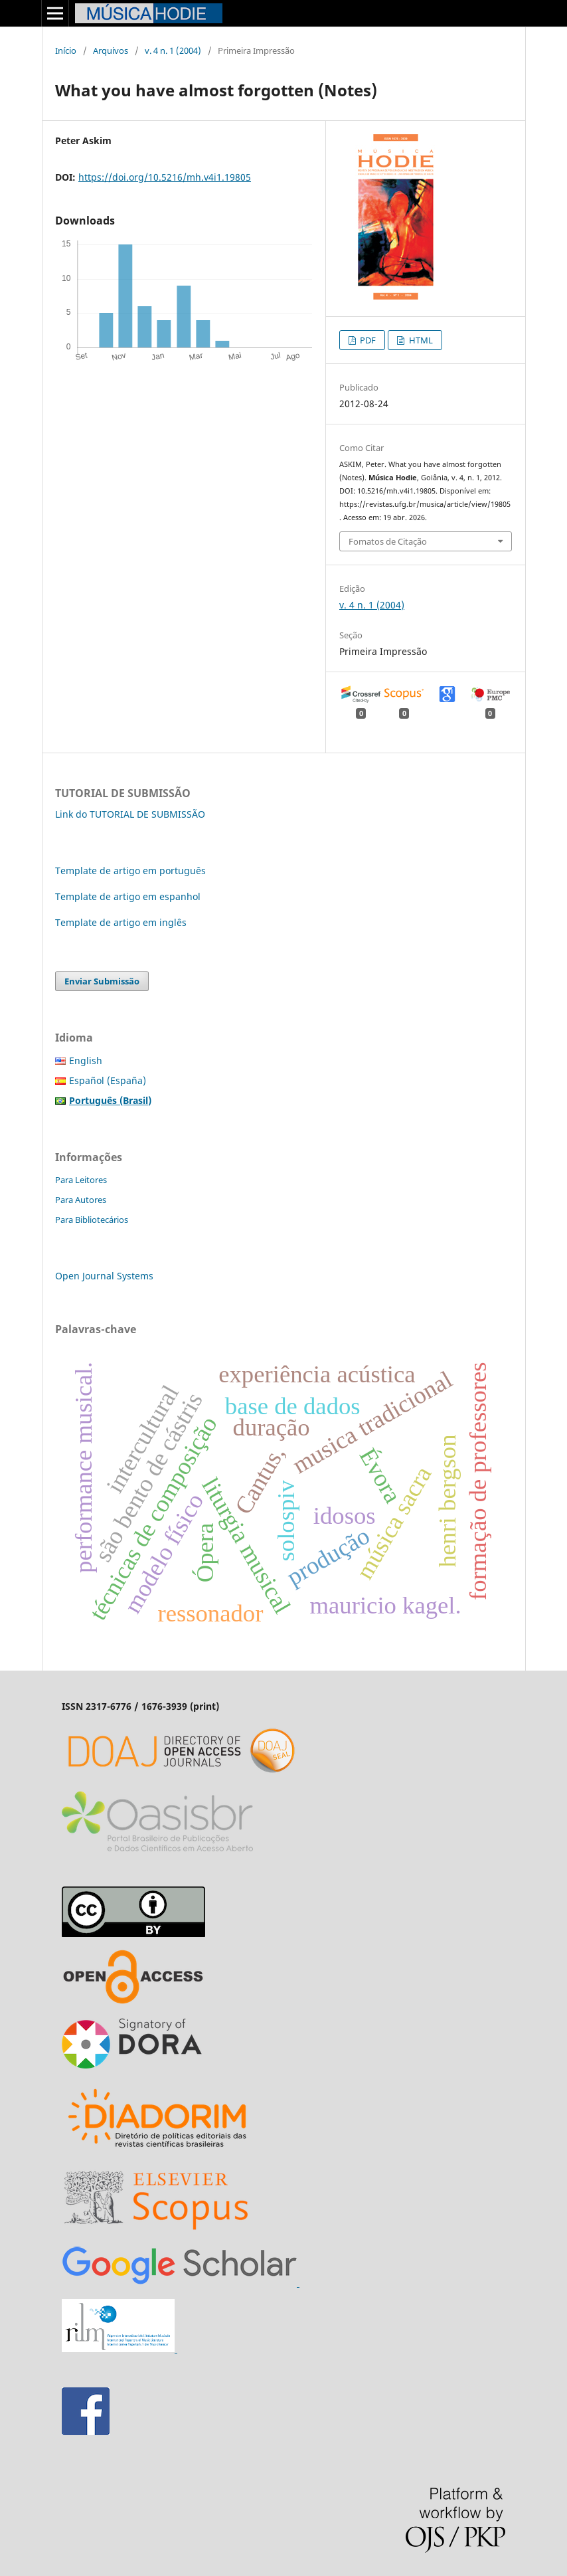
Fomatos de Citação (388, 541)
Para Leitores (81, 1180)
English (85, 1060)
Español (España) (107, 1080)
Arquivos (110, 50)
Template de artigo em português (130, 870)
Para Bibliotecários (91, 1220)
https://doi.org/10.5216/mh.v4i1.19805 (164, 177)
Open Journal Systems (104, 1275)
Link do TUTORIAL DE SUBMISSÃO (130, 814)
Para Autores (80, 1200)
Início (65, 50)
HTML (420, 340)
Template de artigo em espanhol (128, 896)
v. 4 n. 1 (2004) (173, 50)
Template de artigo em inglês (121, 922)
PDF (367, 340)
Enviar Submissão (101, 981)
